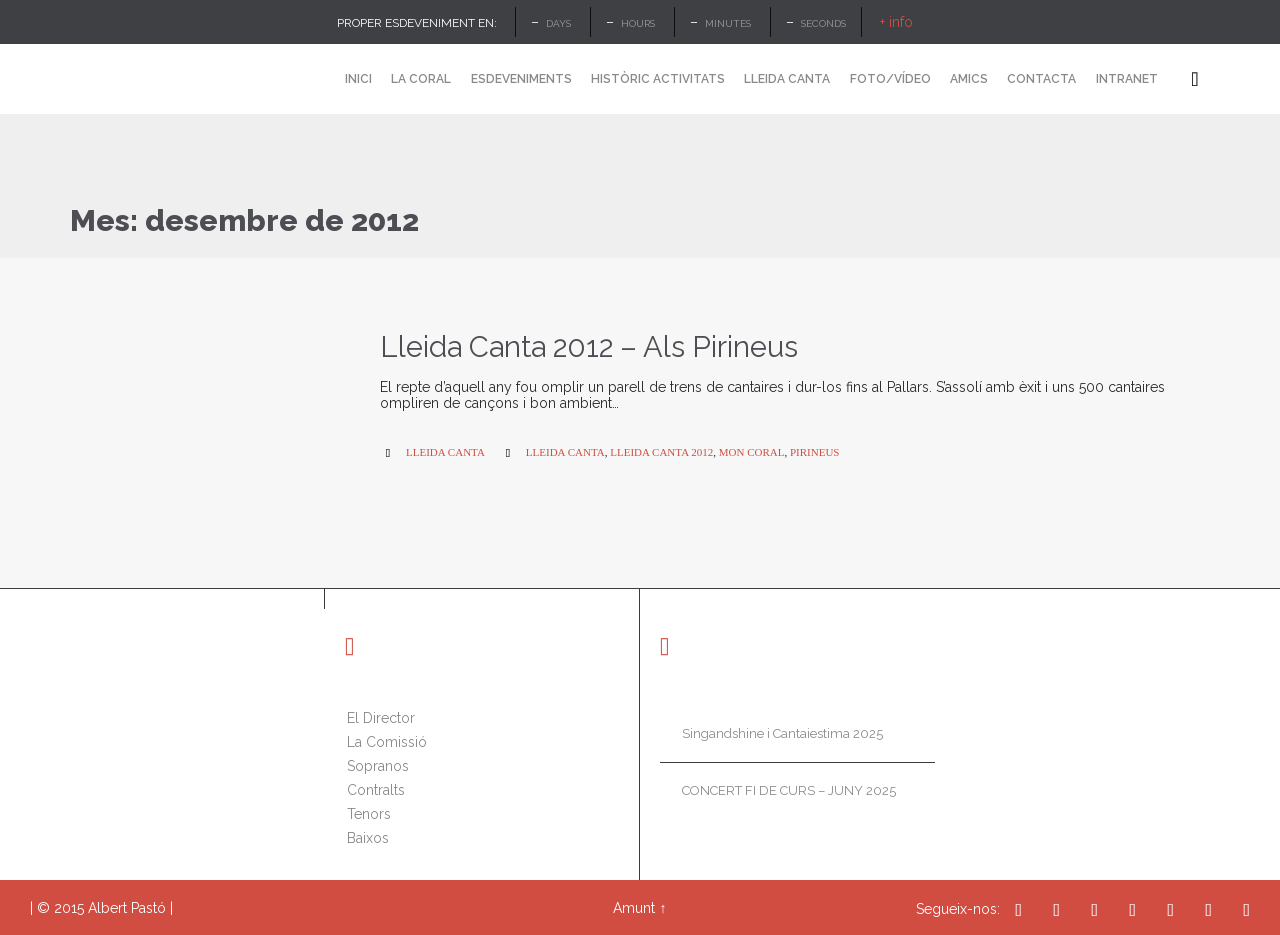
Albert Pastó (127, 908)
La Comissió (387, 742)
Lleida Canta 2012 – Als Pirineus (589, 347)
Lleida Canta (445, 452)
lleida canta (565, 452)
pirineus (815, 452)
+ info (896, 22)
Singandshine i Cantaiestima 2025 (782, 733)
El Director (381, 718)
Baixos (368, 838)
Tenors (369, 814)
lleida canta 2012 (661, 452)
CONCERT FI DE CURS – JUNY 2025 (789, 790)
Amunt (634, 908)
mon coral (752, 452)
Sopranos (378, 766)
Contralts (376, 790)
